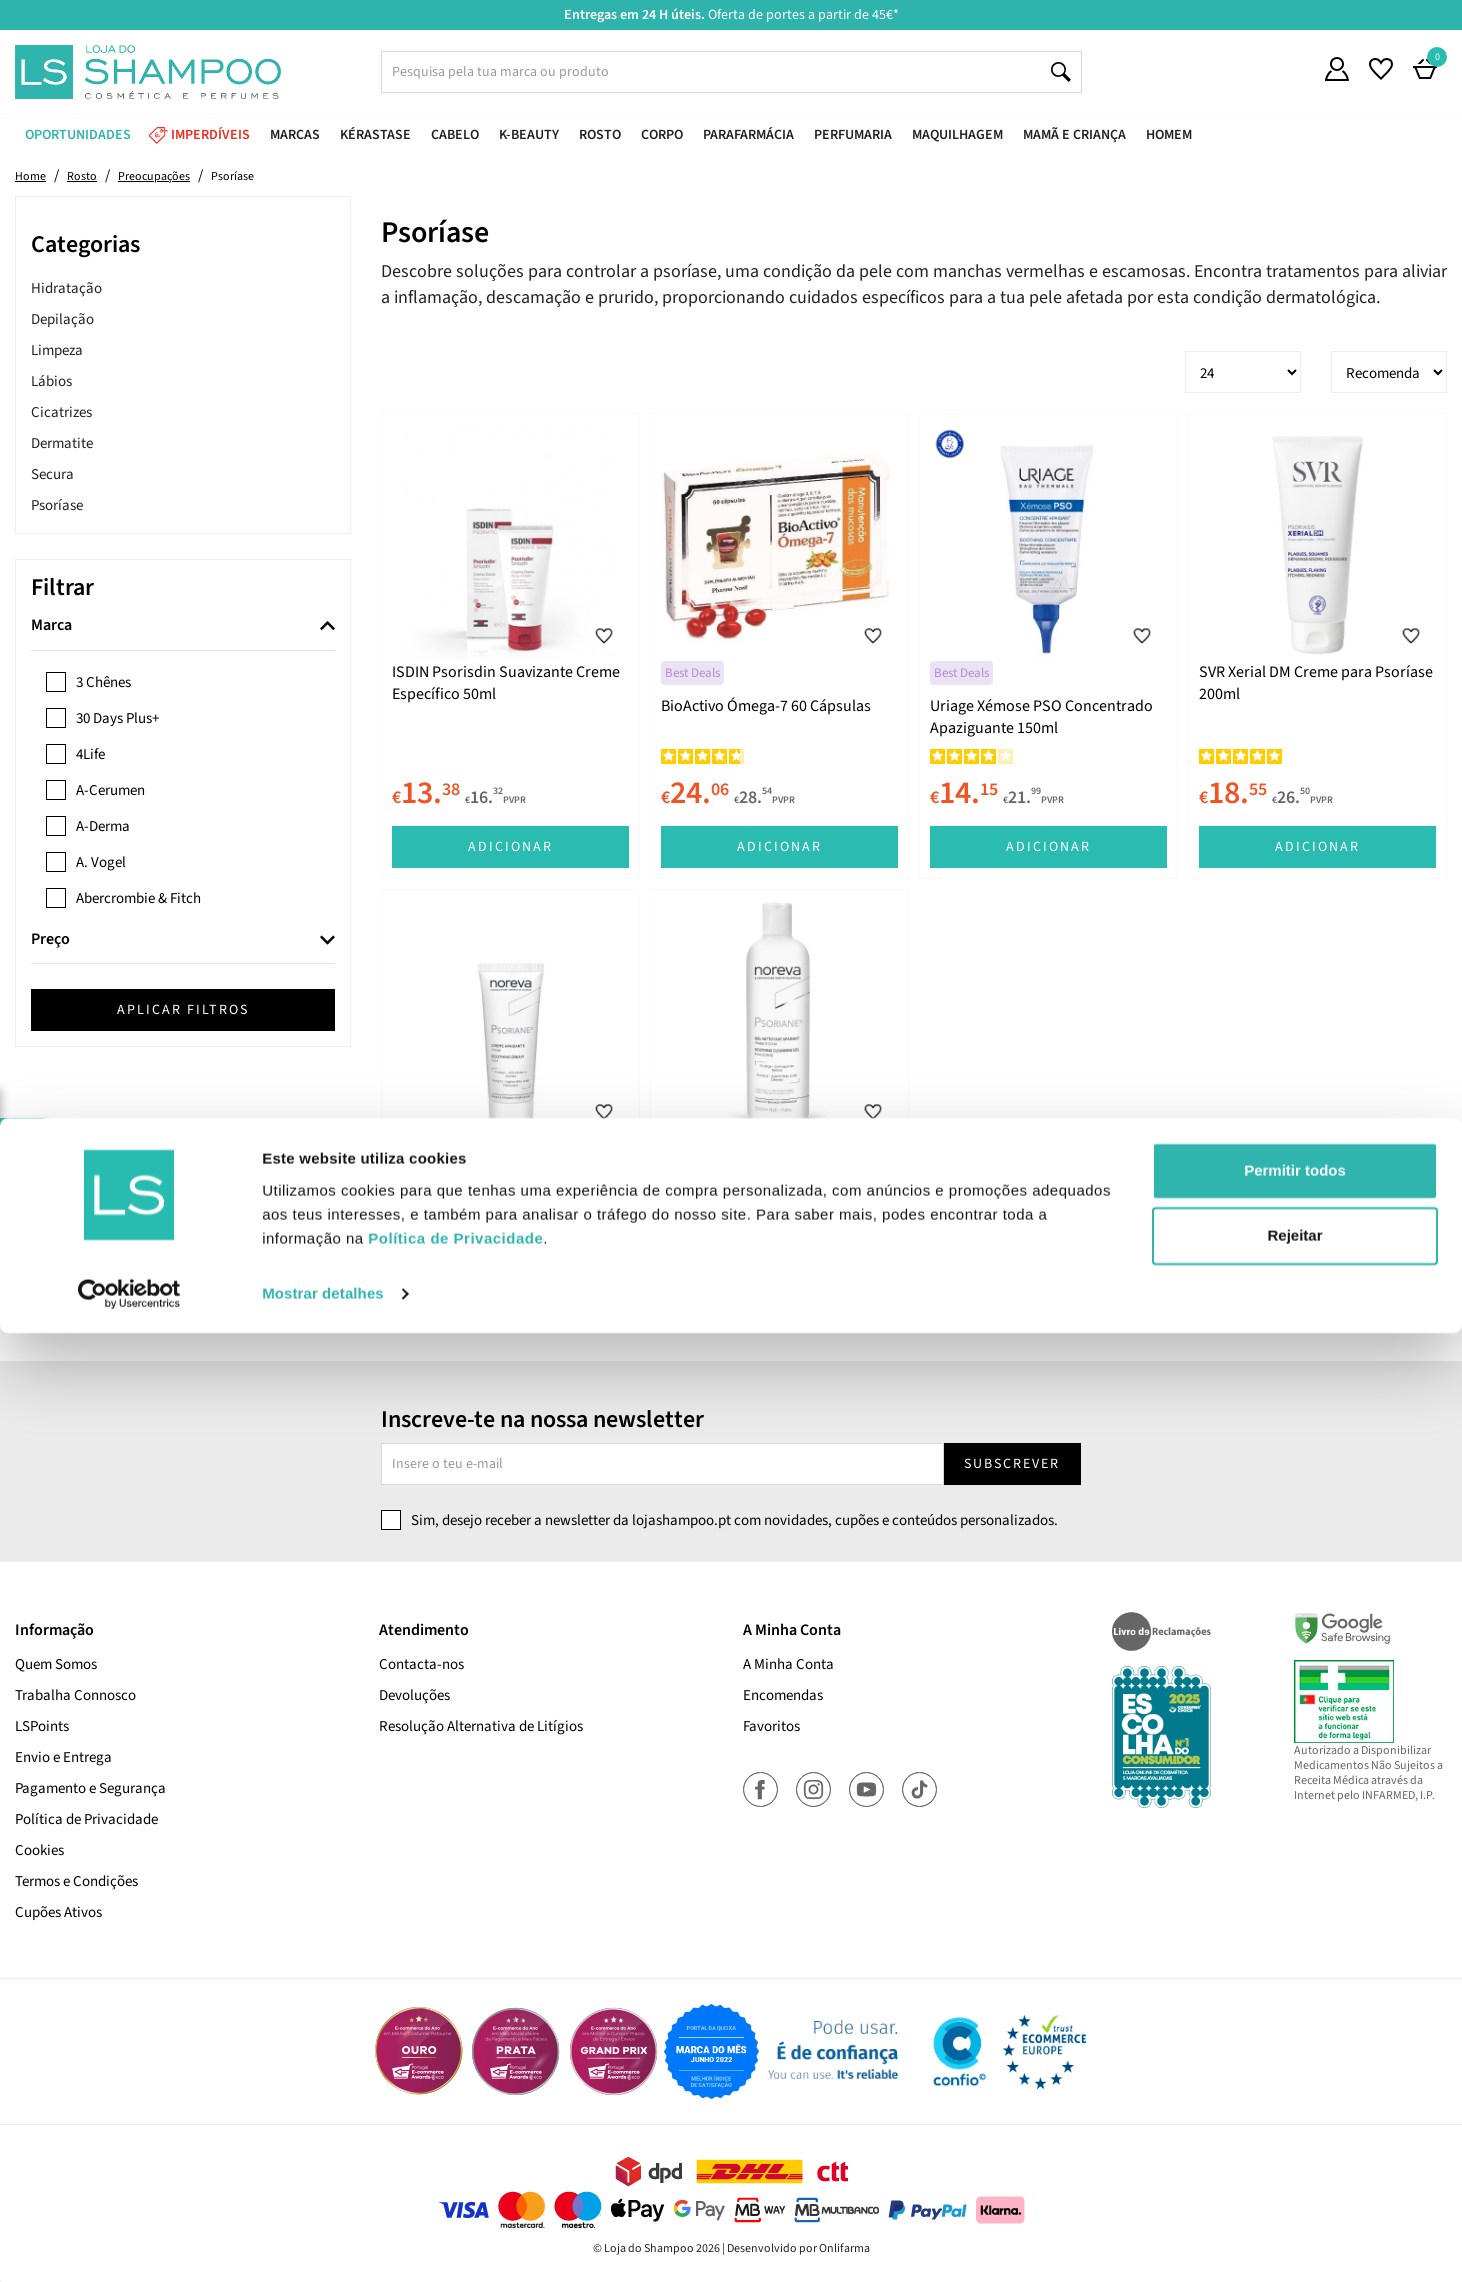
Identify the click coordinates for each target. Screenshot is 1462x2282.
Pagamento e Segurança (90, 1788)
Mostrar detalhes (323, 2242)
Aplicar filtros (183, 1010)
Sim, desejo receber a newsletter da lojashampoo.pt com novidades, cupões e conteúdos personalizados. (734, 1520)
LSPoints (42, 1726)
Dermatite (62, 443)
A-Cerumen (110, 790)
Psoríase (57, 505)
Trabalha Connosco (75, 1695)
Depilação (62, 319)
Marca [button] (51, 626)
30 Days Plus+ (117, 718)
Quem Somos (56, 1664)
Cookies (39, 1850)
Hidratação (66, 288)
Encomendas (783, 1695)
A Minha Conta (788, 1664)
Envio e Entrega (63, 1757)
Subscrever (1012, 1464)
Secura (52, 474)
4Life (90, 754)
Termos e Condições (76, 1881)
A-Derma (103, 826)
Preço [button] (50, 940)
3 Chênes (103, 682)
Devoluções (414, 1695)
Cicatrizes (61, 412)
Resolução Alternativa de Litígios (481, 1726)
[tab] (183, 626)
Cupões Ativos (58, 1912)
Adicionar (510, 847)
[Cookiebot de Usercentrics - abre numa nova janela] (129, 2243)
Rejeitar (1294, 2184)
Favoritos (771, 1726)
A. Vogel (101, 862)
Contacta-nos (421, 1664)
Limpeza (57, 350)
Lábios (51, 381)
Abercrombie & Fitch (138, 898)
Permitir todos (1295, 2119)
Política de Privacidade (86, 1819)
